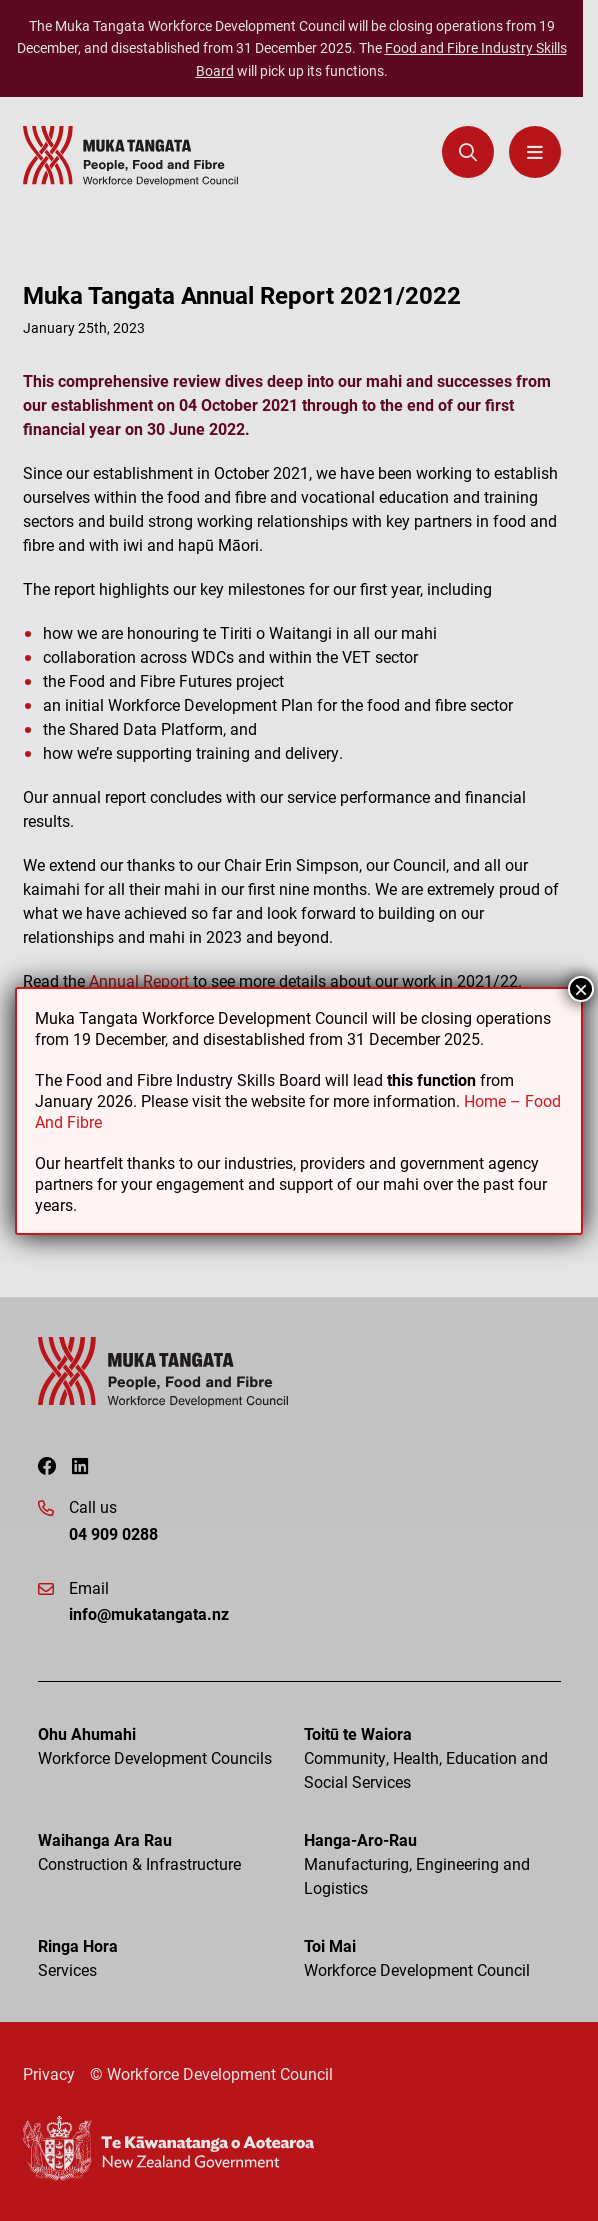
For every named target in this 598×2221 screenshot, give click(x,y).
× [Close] (581, 989)
